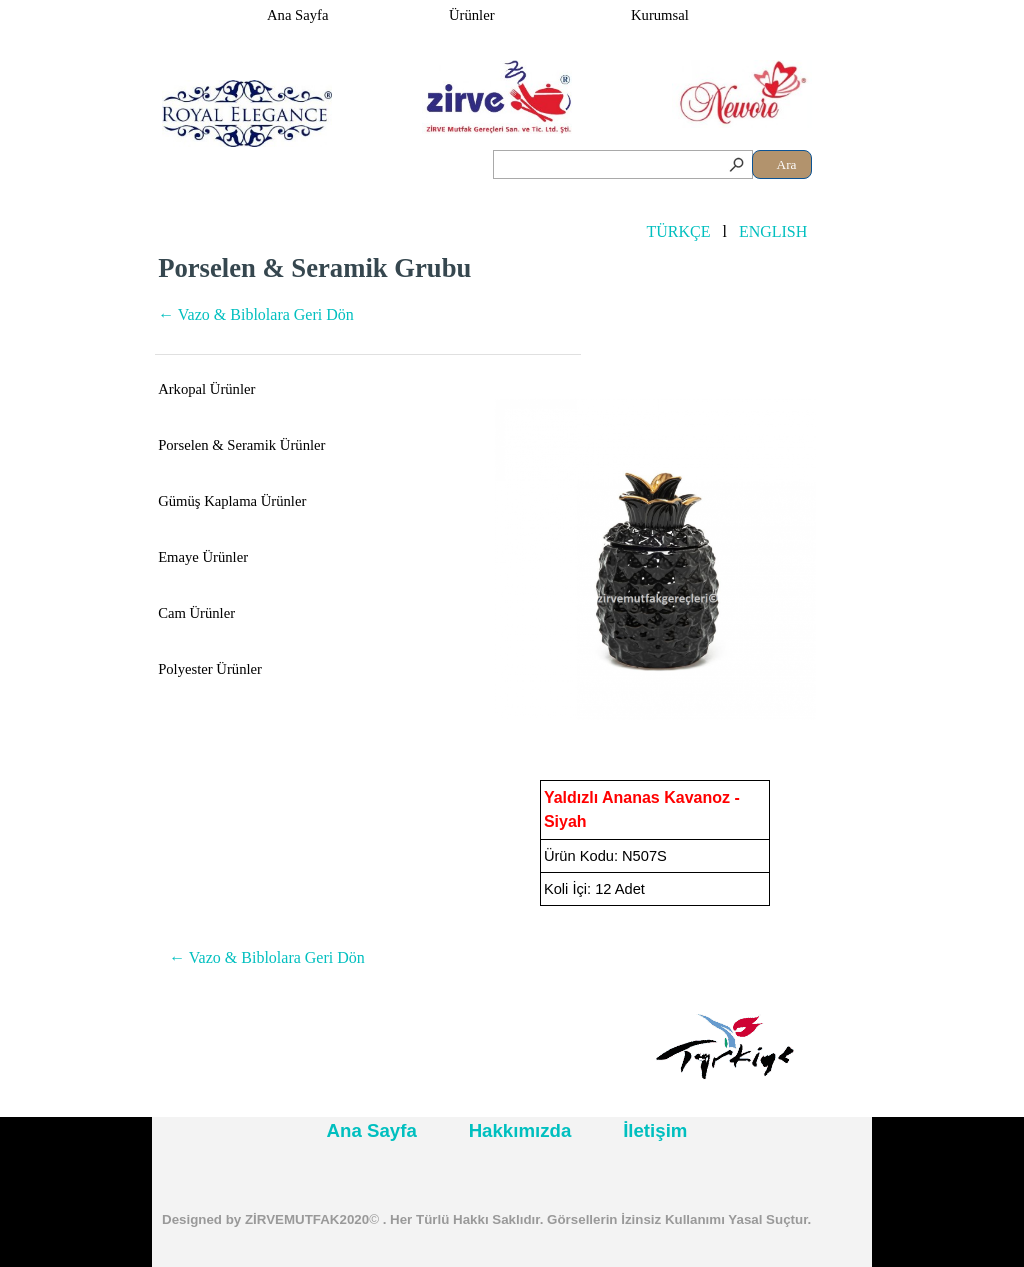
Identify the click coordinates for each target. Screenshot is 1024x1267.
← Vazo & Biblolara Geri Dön (256, 314)
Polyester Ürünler (210, 669)
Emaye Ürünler (203, 557)
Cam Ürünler (196, 613)
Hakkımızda (520, 1130)
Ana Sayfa (297, 15)
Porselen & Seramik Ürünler (241, 445)
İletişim (655, 1130)
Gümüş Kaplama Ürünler (232, 501)
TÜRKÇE (678, 231)
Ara (787, 164)
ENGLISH (773, 231)
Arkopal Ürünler (206, 389)
